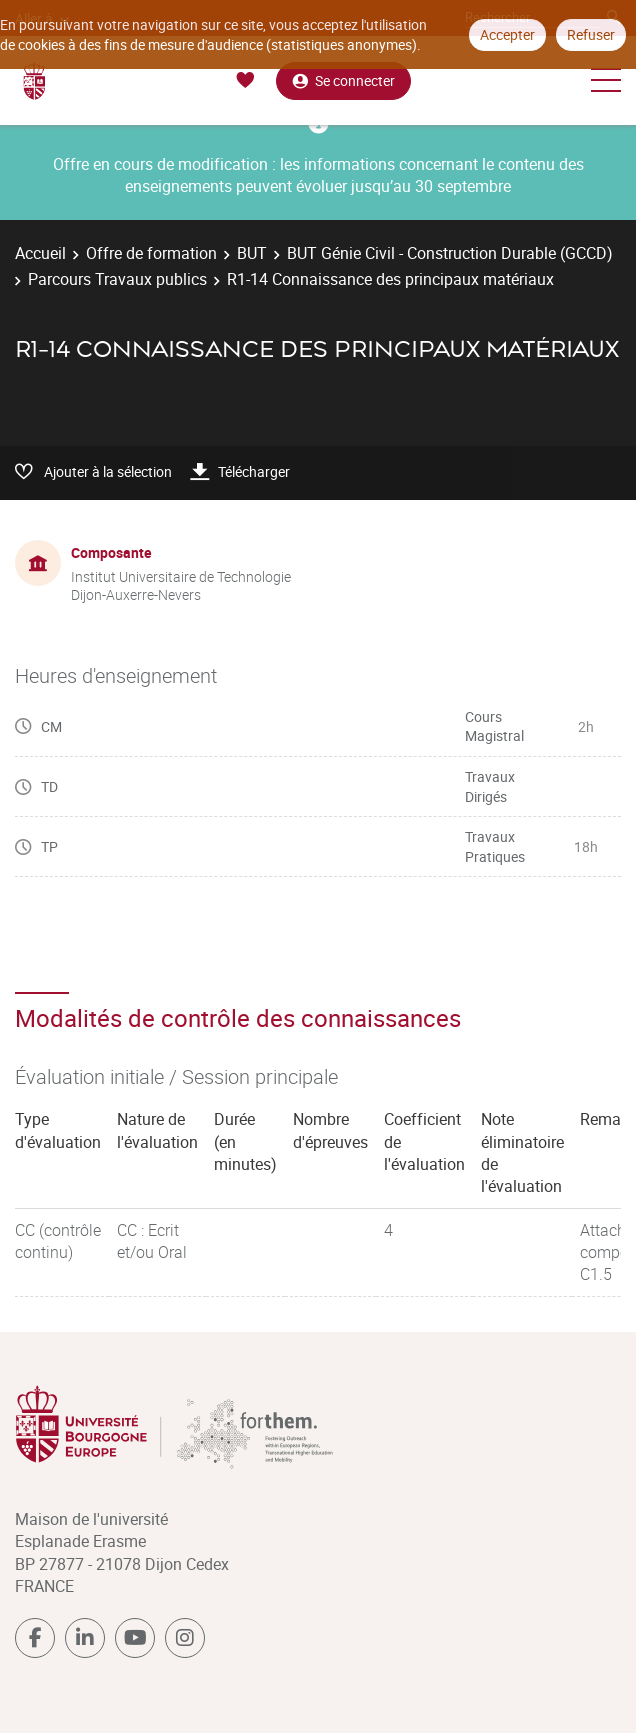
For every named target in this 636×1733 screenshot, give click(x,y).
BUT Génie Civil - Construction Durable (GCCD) (450, 253)
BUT (252, 253)
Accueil (40, 253)
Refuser (591, 34)
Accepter (507, 34)
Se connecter (343, 80)
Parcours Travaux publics (117, 279)
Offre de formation (151, 253)
